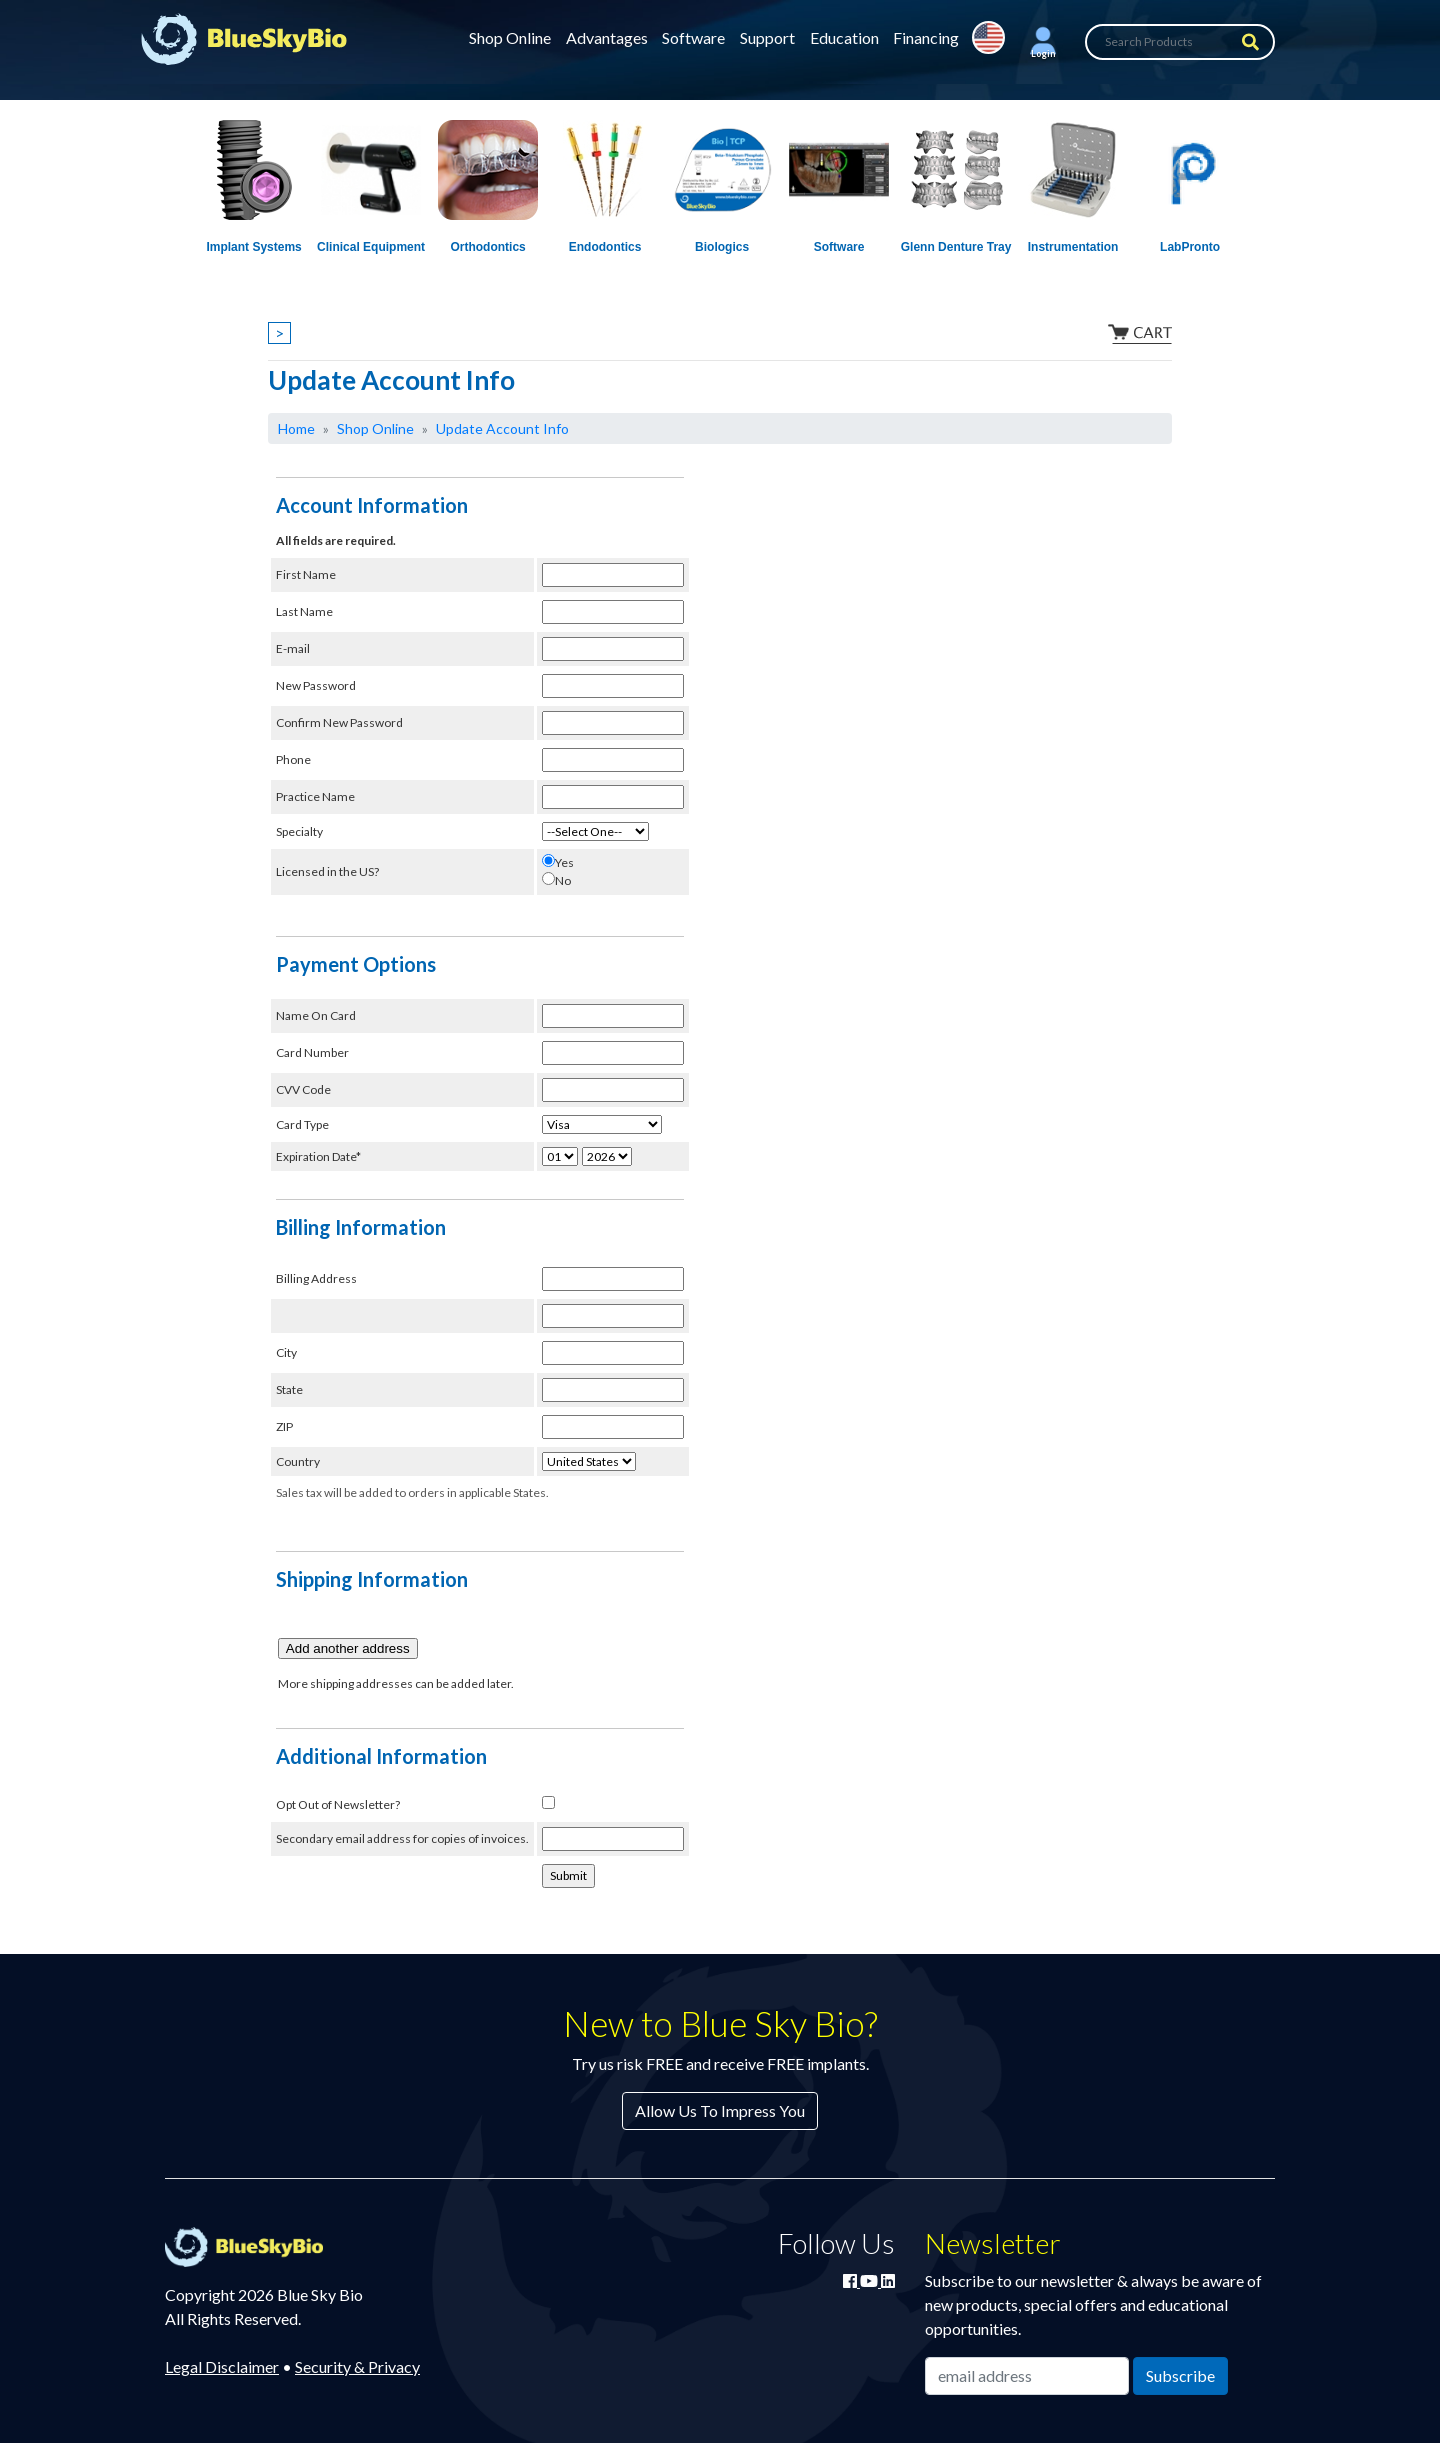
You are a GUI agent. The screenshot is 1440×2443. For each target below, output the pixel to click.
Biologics (722, 247)
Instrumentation (1073, 247)
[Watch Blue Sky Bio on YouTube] (870, 2280)
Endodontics (605, 247)
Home (296, 428)
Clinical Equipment (371, 247)
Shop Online (510, 37)
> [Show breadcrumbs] (279, 332)
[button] (1043, 42)
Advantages (607, 37)
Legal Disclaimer (222, 2366)
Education (844, 37)
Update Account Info (502, 428)
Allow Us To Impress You (720, 2110)
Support (767, 37)
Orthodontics (487, 247)
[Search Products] (1180, 42)
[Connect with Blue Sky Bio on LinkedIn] (888, 2280)
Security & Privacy (357, 2366)
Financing (926, 37)
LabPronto (1190, 247)
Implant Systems (253, 247)
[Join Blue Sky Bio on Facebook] (851, 2280)
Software (693, 37)
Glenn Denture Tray (956, 247)
